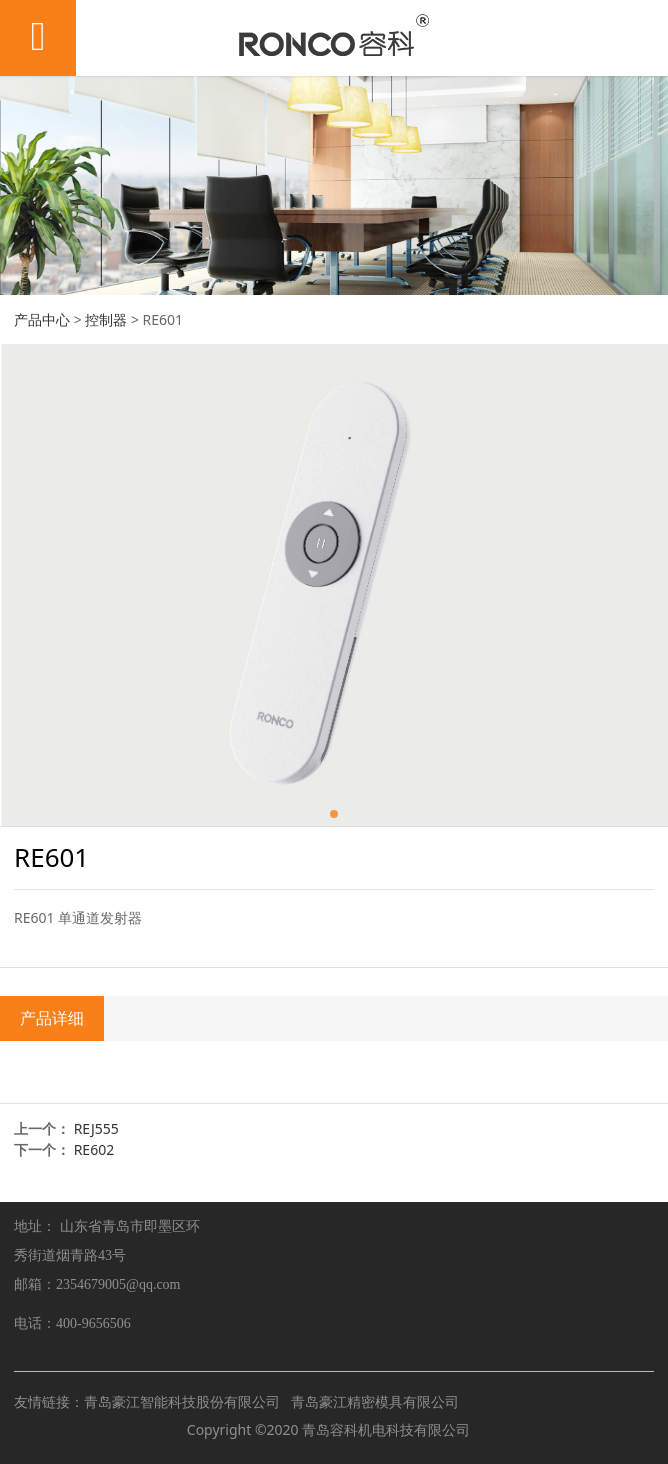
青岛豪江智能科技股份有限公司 (182, 1401)
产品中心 (42, 319)
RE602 (94, 1149)
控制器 (106, 319)
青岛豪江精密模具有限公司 (375, 1401)
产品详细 (52, 1018)
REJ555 (96, 1128)
